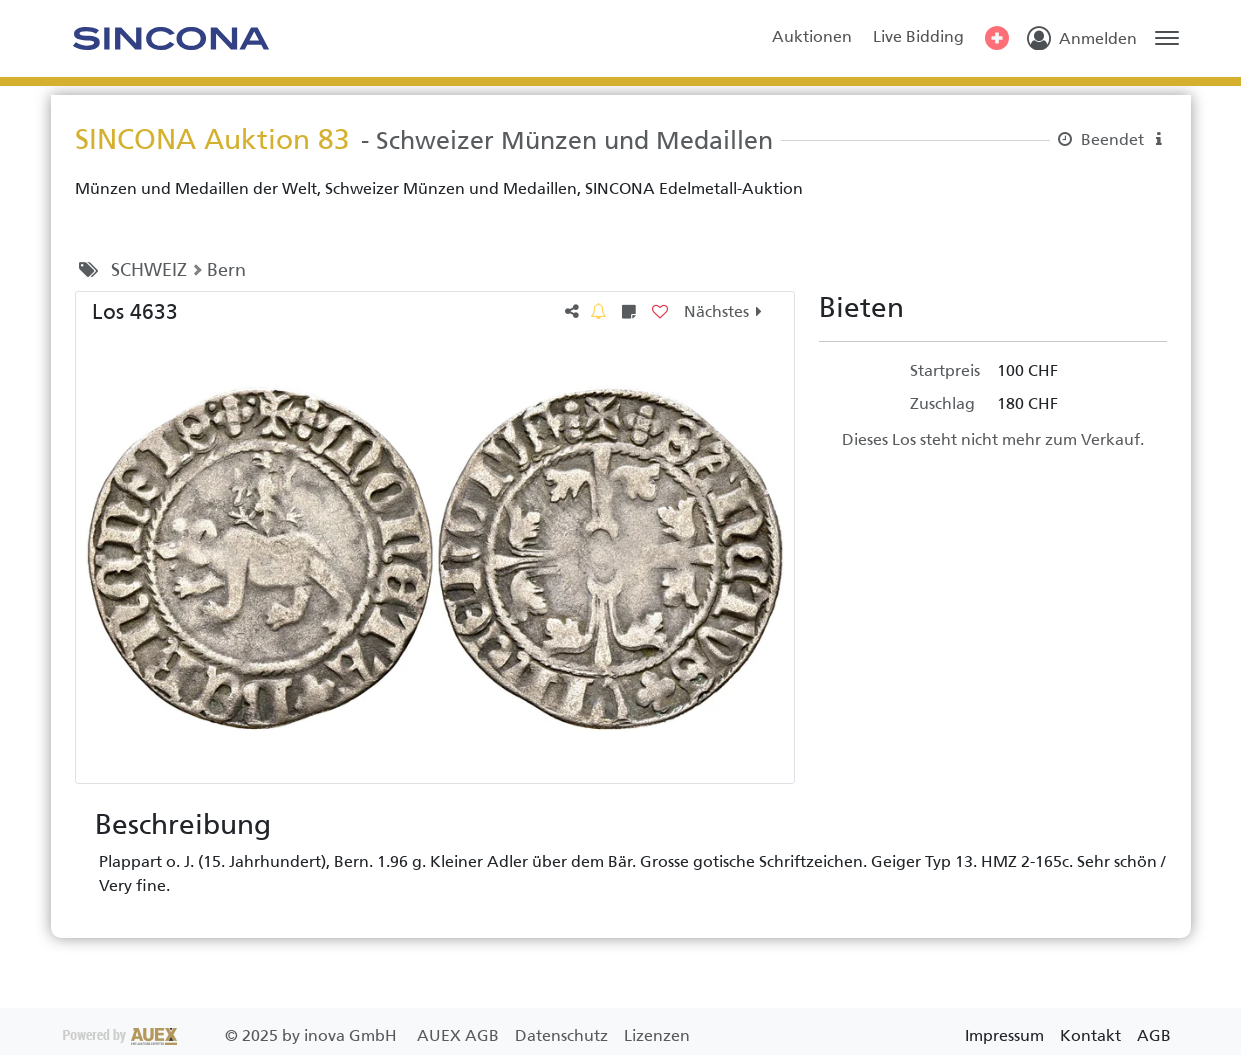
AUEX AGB (460, 1035)
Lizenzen (657, 1035)
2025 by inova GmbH (232, 1035)
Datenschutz (563, 1035)
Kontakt (1090, 1035)
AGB (1154, 1035)
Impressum (1004, 1035)
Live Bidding (918, 36)
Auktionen (812, 36)
